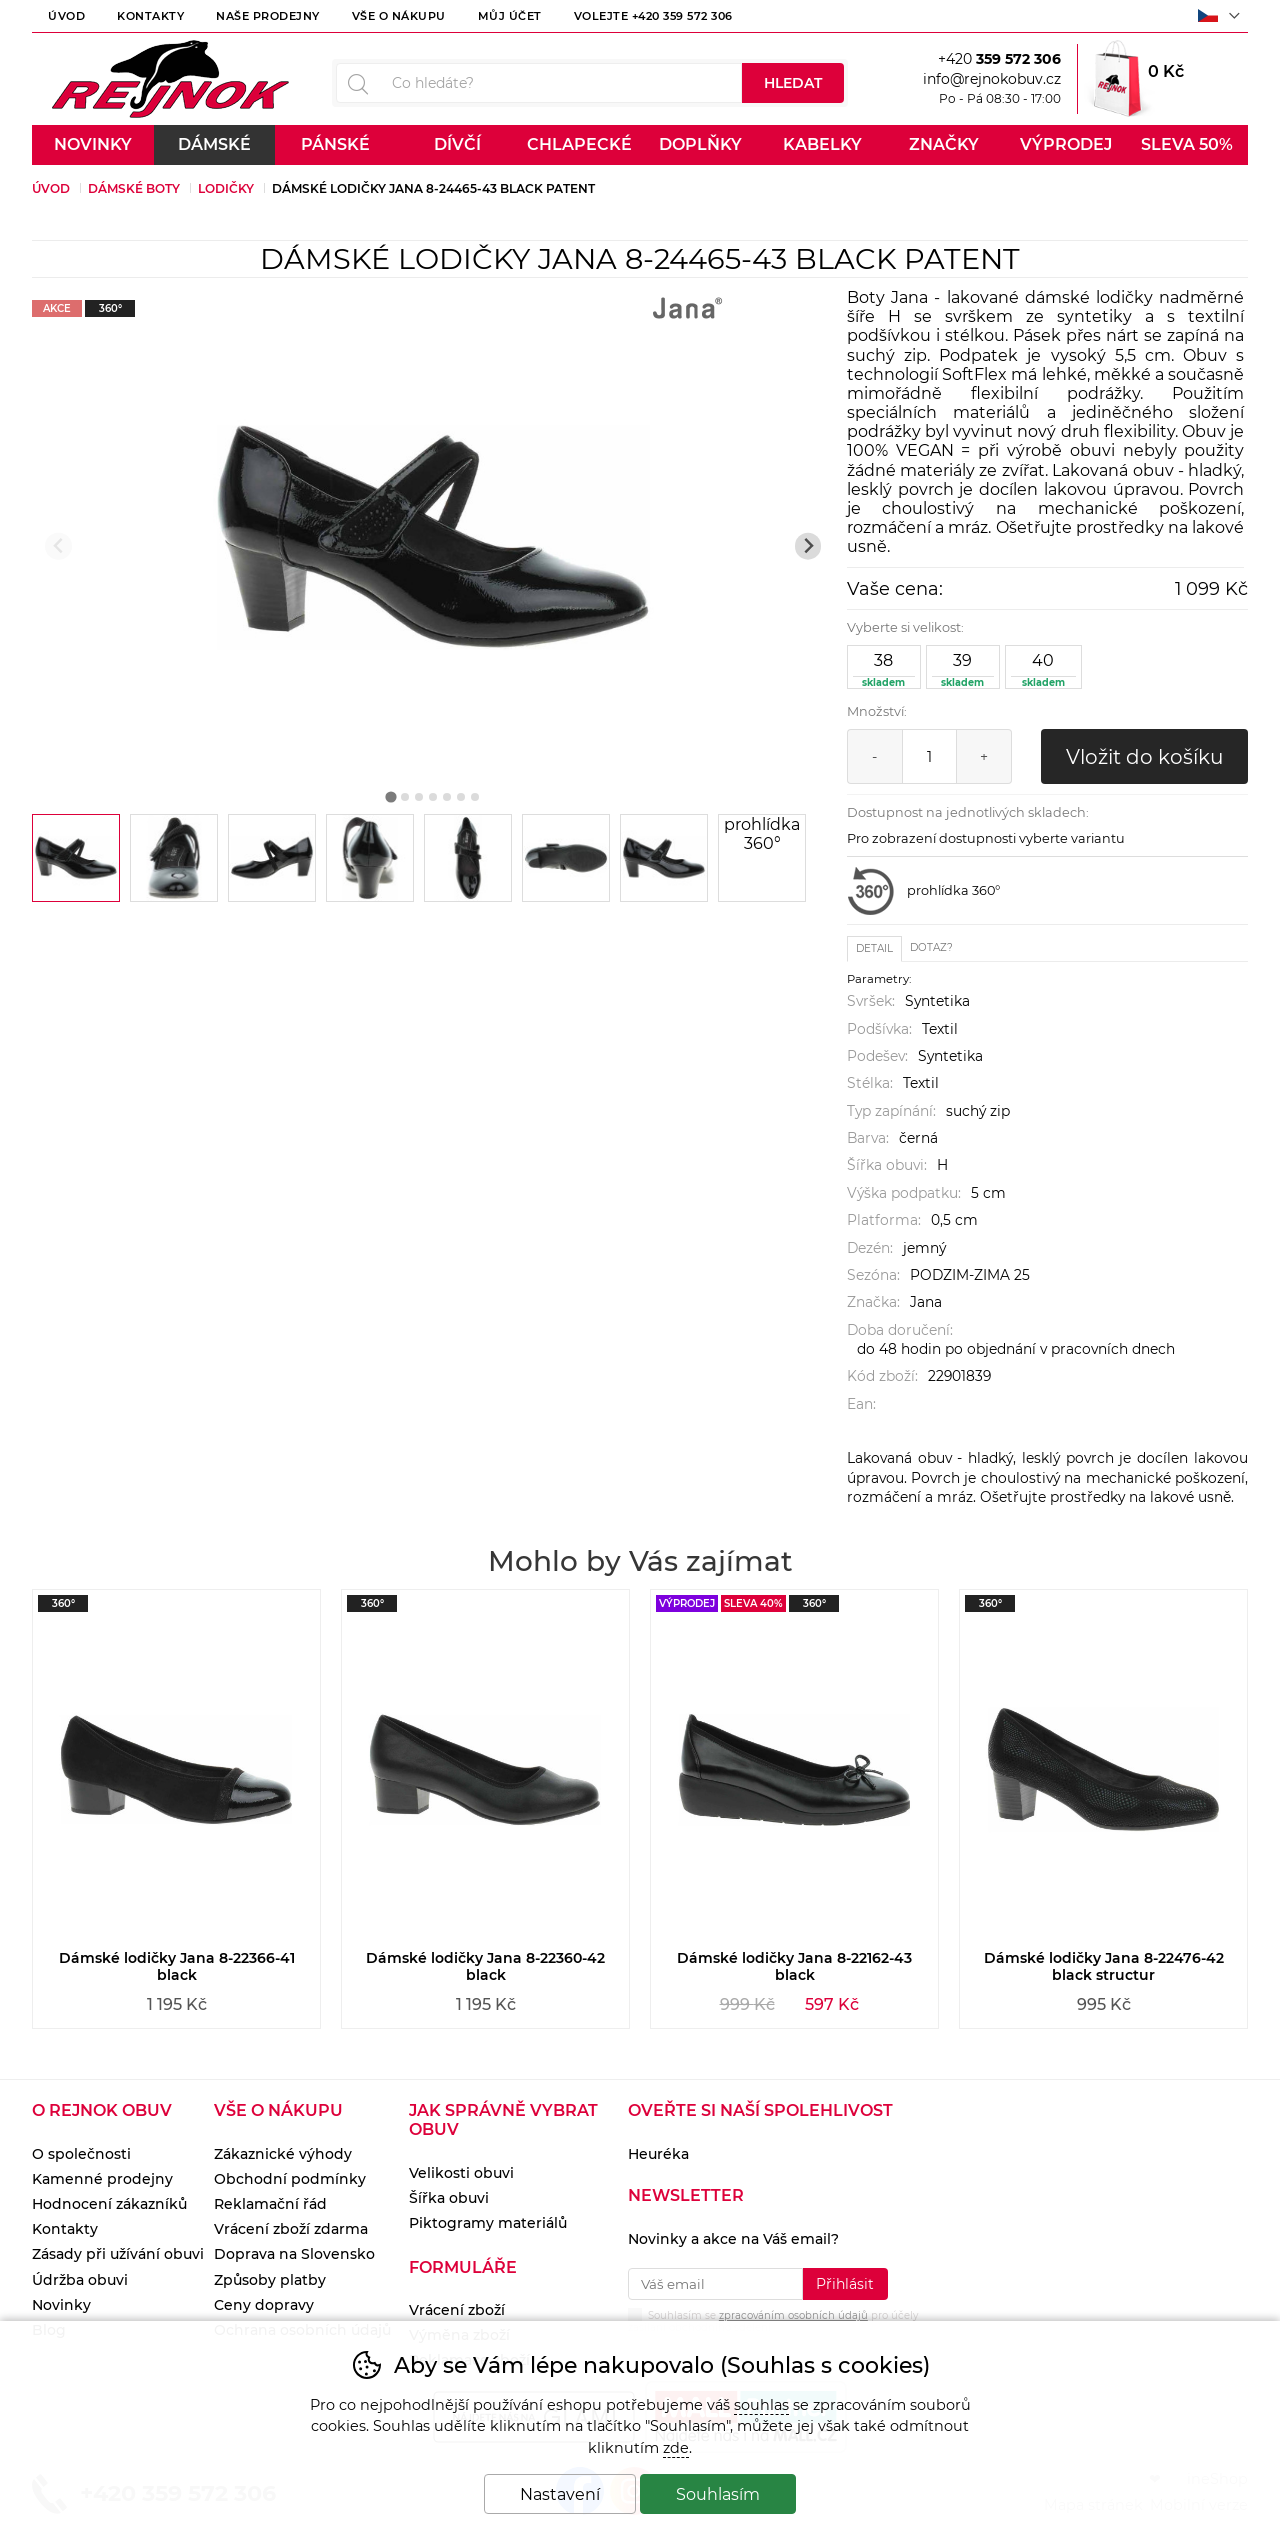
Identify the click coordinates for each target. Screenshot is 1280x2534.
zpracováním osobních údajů (793, 2315)
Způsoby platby (270, 2280)
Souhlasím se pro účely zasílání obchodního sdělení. (773, 2319)
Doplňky (700, 144)
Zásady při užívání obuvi (118, 2254)
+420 (999, 59)
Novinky (93, 144)
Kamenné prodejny (102, 2179)
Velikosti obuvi (461, 2173)
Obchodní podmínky (290, 2179)
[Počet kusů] (929, 756)
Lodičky (226, 188)
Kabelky (822, 144)
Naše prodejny (268, 16)
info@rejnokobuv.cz (992, 79)
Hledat (793, 83)
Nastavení (560, 2494)
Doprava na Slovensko (294, 2254)
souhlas (761, 2405)
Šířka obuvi (449, 2198)
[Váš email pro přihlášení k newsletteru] (715, 2284)
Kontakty (150, 16)
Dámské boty (134, 188)
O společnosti (81, 2154)
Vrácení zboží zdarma (291, 2229)
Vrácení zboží (457, 2310)
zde (676, 2448)
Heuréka (658, 2154)
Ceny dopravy (264, 2305)
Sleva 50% (1187, 144)
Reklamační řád (270, 2204)
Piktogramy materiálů (488, 2223)
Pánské (335, 144)
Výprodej (1066, 144)
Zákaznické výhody (283, 2154)
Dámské (214, 144)
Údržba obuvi (80, 2280)
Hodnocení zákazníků (109, 2204)
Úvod (66, 16)
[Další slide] (808, 546)
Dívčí (457, 144)
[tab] (391, 796)
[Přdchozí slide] (58, 546)
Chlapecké (579, 144)
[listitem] (76, 858)
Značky (944, 144)
